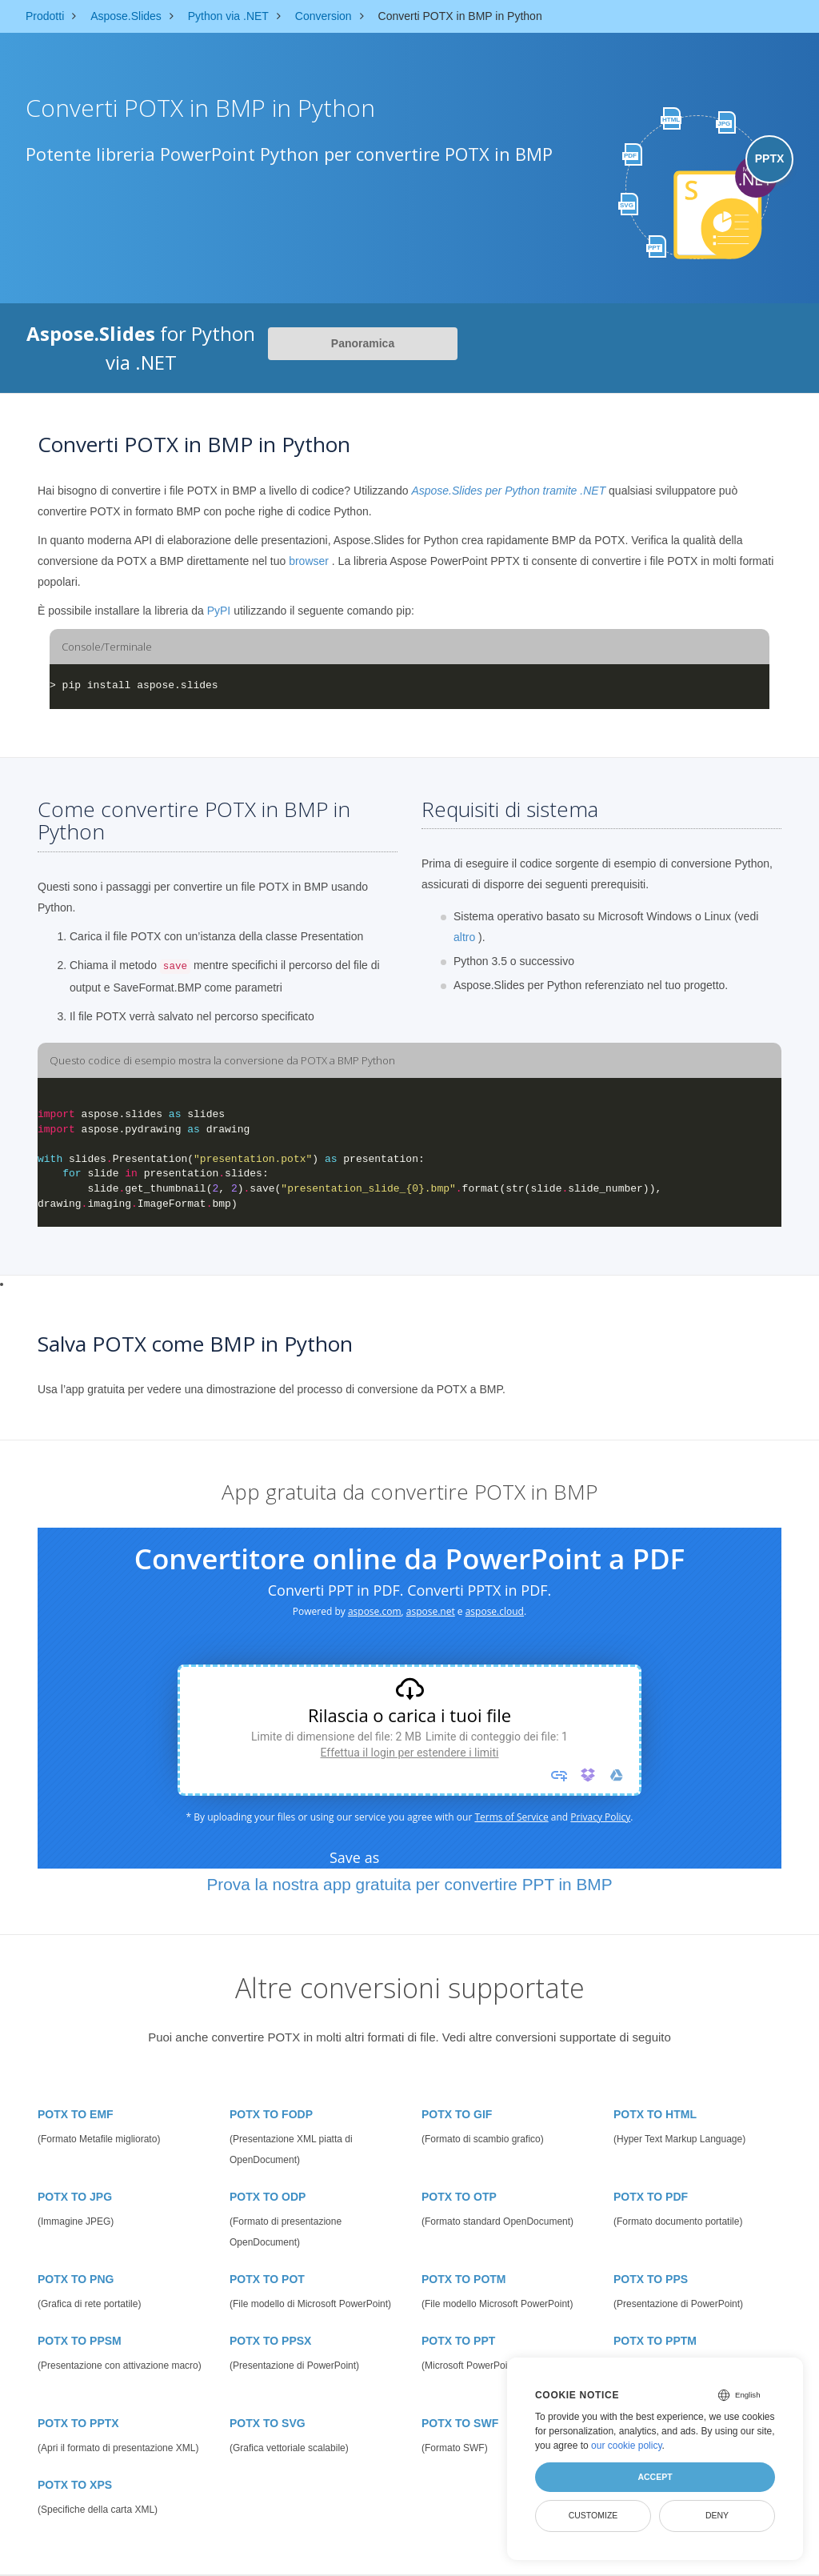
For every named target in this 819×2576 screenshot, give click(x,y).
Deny (717, 2515)
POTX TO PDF (650, 2196)
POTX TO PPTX (78, 2423)
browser (309, 561)
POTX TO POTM (463, 2279)
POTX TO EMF (76, 2114)
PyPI (219, 610)
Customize (593, 2515)
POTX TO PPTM (655, 2340)
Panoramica (362, 343)
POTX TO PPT (458, 2340)
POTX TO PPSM (80, 2340)
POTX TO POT (267, 2279)
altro (464, 937)
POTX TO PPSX (270, 2340)
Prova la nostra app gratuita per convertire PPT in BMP (409, 1884)
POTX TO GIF (456, 2114)
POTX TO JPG (75, 2196)
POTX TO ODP (268, 2196)
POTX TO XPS (75, 2484)
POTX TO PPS (650, 2279)
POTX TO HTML (655, 2114)
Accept (654, 2477)
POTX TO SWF (459, 2423)
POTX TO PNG (76, 2279)
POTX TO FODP (271, 2114)
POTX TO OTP (459, 2196)
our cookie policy (626, 2445)
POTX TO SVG (268, 2423)
